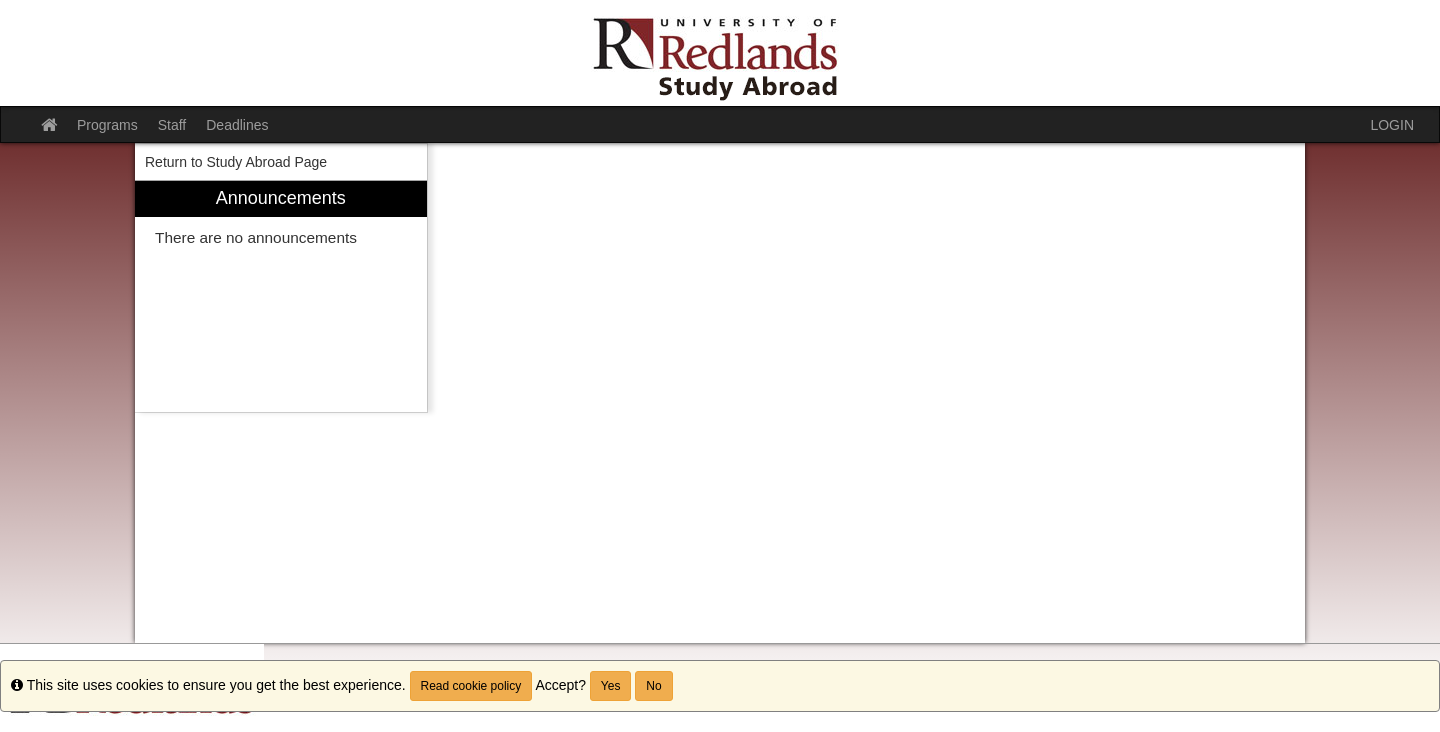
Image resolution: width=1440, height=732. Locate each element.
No (653, 686)
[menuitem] (281, 296)
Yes (611, 686)
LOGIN (1392, 125)
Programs (107, 125)
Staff (172, 125)
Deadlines (237, 125)
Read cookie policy (471, 686)
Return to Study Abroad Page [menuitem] (236, 162)
